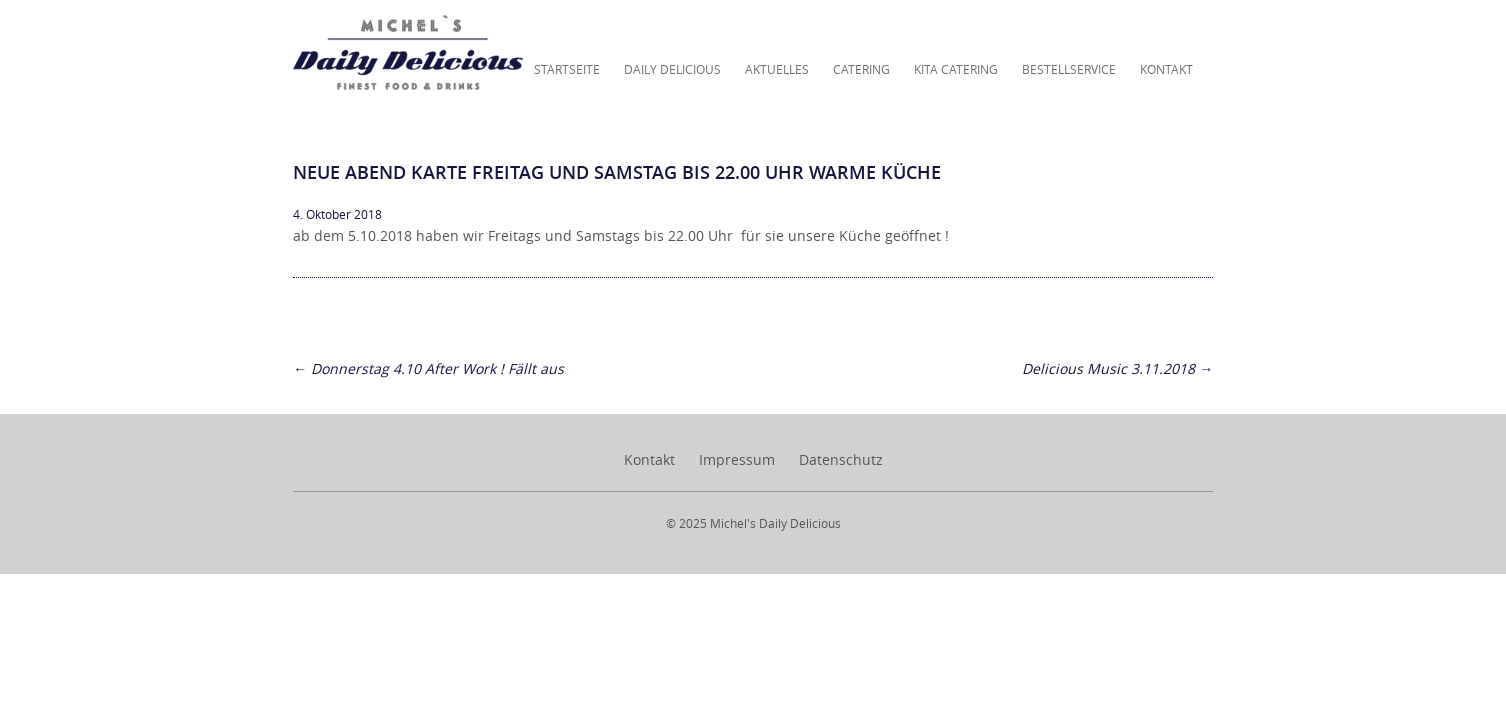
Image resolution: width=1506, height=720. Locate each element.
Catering (861, 69)
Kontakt (1166, 69)
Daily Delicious (672, 69)
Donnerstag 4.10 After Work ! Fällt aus (428, 368)
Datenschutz (841, 459)
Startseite (567, 69)
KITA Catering (956, 69)
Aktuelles (777, 69)
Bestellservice (1069, 69)
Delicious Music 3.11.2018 (1117, 368)
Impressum (737, 459)
